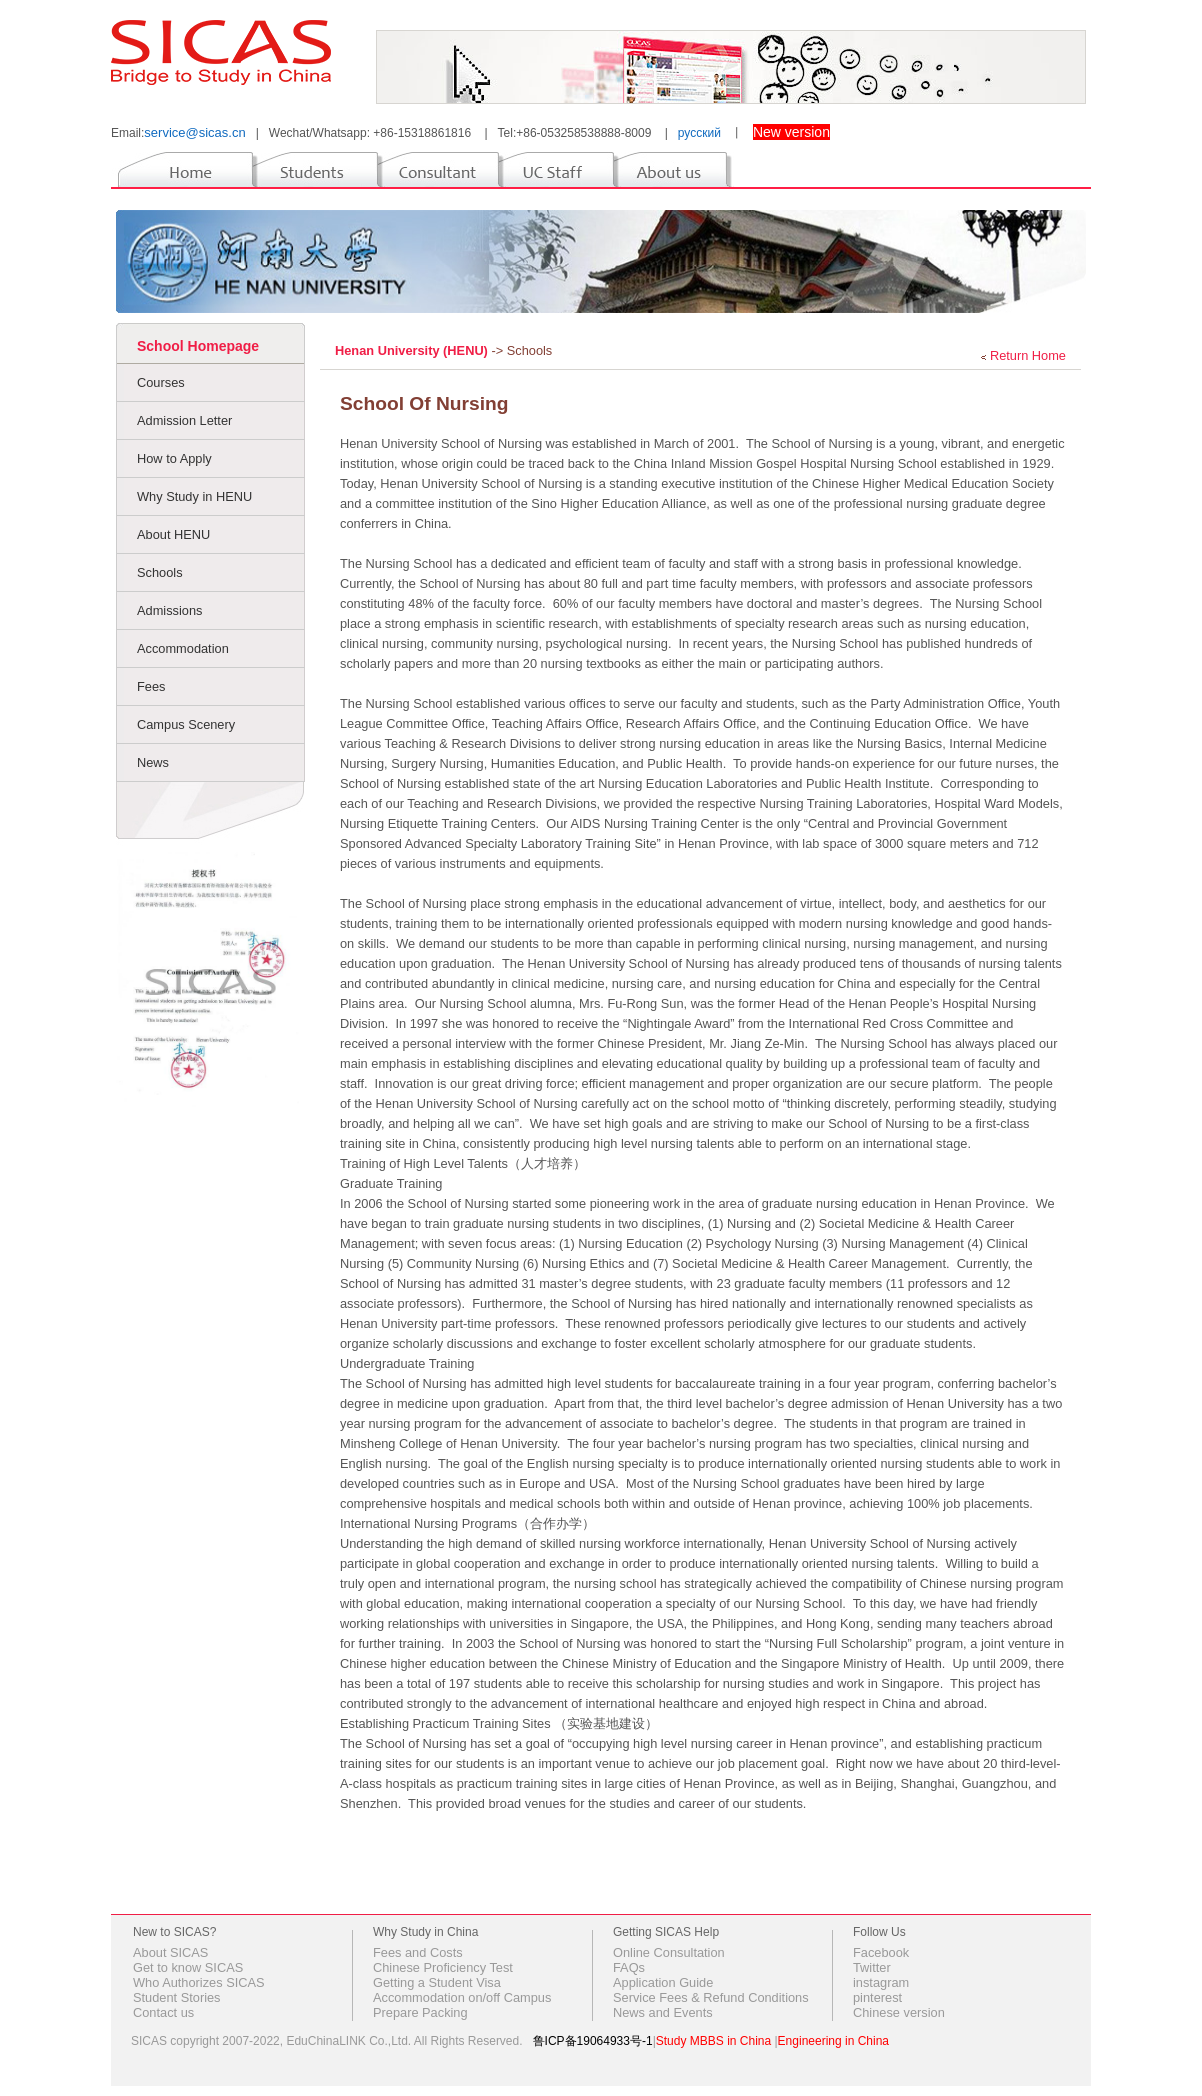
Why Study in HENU (194, 496)
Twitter (872, 1967)
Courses (161, 382)
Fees (151, 686)
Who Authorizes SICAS (199, 1982)
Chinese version (899, 2012)
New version (791, 132)
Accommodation (183, 648)
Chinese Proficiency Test (443, 1967)
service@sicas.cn (194, 132)
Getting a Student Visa (437, 1982)
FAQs (629, 1967)
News (153, 762)
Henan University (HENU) (413, 350)
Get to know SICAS (188, 1967)
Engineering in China (833, 2041)
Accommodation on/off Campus (462, 1997)
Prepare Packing (420, 2012)
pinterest (877, 1997)
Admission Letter (184, 420)
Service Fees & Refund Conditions (711, 1997)
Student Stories (177, 1997)
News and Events (663, 2012)
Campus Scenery (186, 724)
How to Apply (174, 458)
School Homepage (198, 346)
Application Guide (663, 1982)
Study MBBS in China (713, 2041)
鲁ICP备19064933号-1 (593, 2041)
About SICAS (170, 1952)
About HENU (173, 534)
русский (699, 133)
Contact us (163, 2012)
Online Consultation (669, 1952)
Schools (160, 572)
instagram (881, 1982)
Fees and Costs (418, 1952)
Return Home (1028, 355)
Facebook (881, 1952)
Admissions (169, 610)
